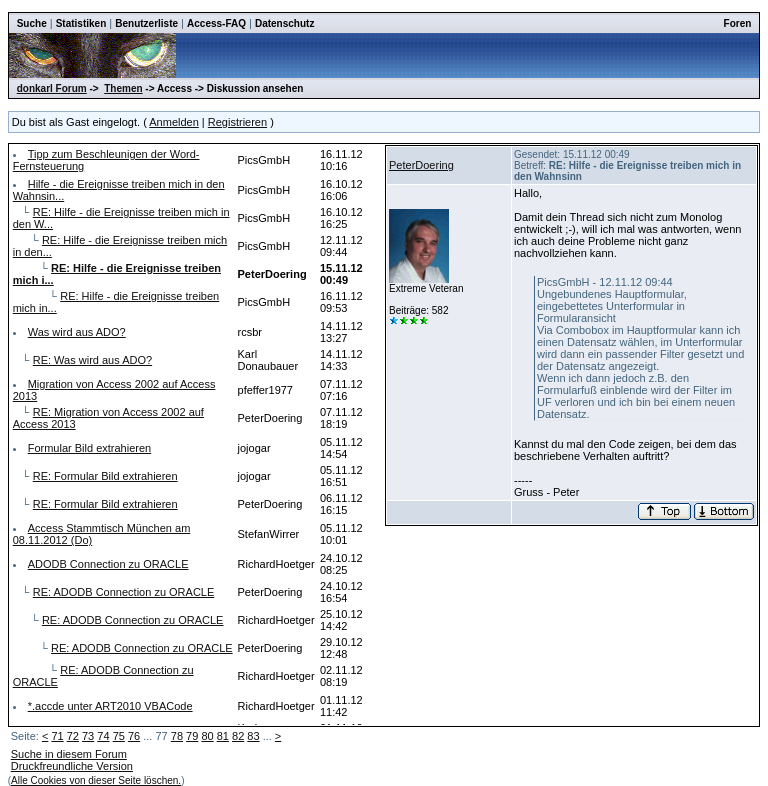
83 (253, 736)
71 (57, 736)
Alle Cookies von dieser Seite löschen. (96, 780)
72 (73, 736)
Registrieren (237, 122)
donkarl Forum (52, 88)
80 (207, 736)
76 (134, 736)
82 (238, 736)
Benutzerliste (146, 23)
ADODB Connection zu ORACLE (108, 564)
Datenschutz (284, 23)
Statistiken (81, 23)
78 (177, 736)
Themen (123, 88)
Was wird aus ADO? (77, 332)
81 (223, 736)
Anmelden (174, 122)
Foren (738, 23)
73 (88, 736)
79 (192, 736)
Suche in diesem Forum (69, 754)
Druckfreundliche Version (72, 766)
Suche (32, 23)
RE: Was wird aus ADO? (92, 360)
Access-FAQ (216, 23)
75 (119, 736)
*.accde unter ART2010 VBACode (110, 706)
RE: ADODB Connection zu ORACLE (124, 592)
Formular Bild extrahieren (90, 448)
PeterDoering (421, 165)
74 (103, 736)
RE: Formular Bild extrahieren (105, 476)
